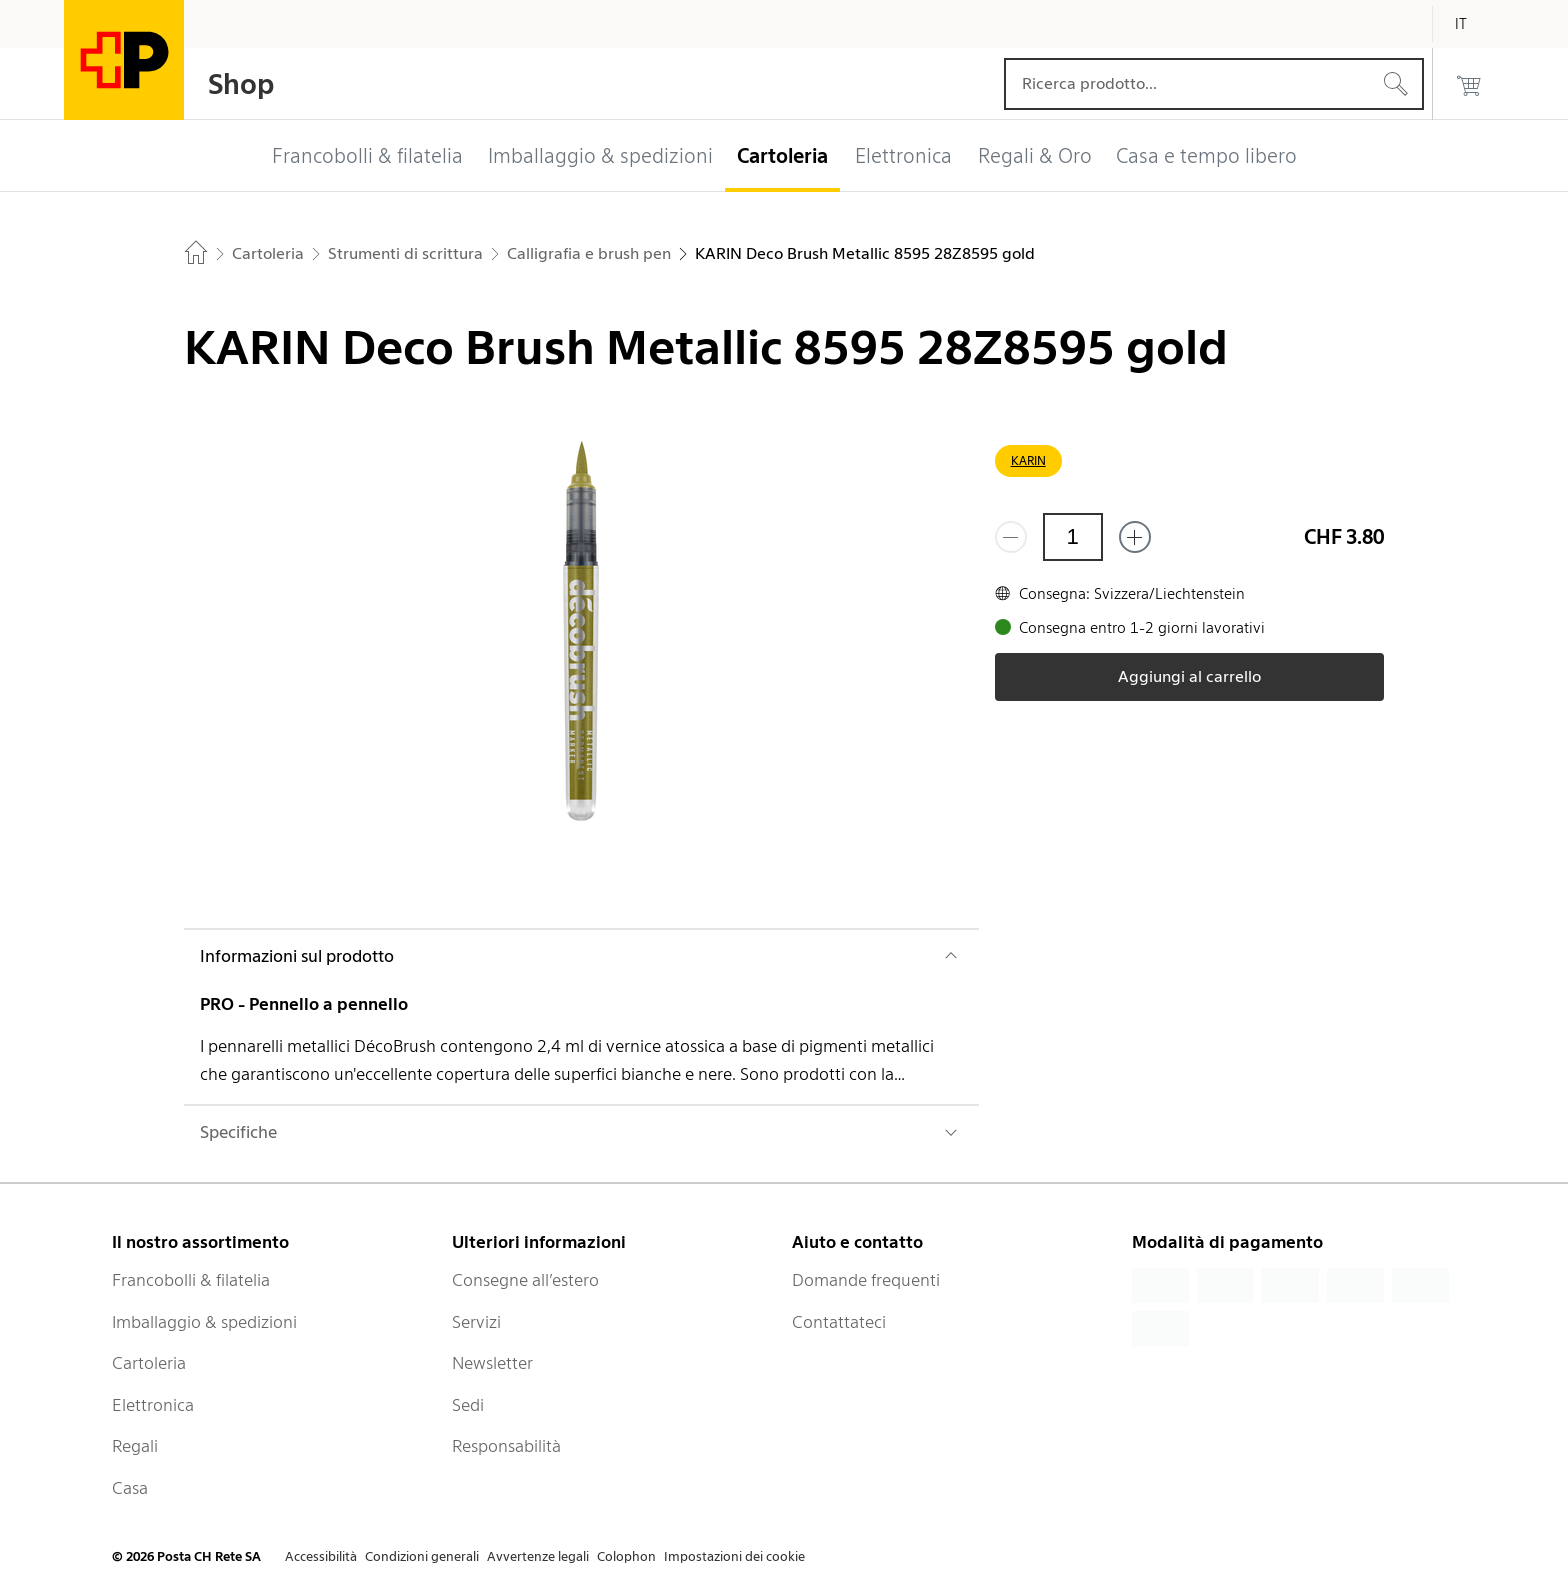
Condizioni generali (422, 1556)
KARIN (1028, 460)
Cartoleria (149, 1363)
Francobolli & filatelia (191, 1280)
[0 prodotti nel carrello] (1469, 84)
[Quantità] (1073, 537)
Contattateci (839, 1322)
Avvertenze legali (538, 1556)
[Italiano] (1476, 24)
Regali (135, 1446)
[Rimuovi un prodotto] (1011, 537)
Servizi (476, 1322)
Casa (130, 1488)
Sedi (468, 1405)
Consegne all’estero (525, 1280)
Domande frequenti (866, 1280)
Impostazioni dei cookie (734, 1556)
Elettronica (153, 1405)
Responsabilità (506, 1446)
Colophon (626, 1556)
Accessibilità (321, 1556)
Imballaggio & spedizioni (204, 1322)
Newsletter (492, 1363)
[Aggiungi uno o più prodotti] (1135, 537)
